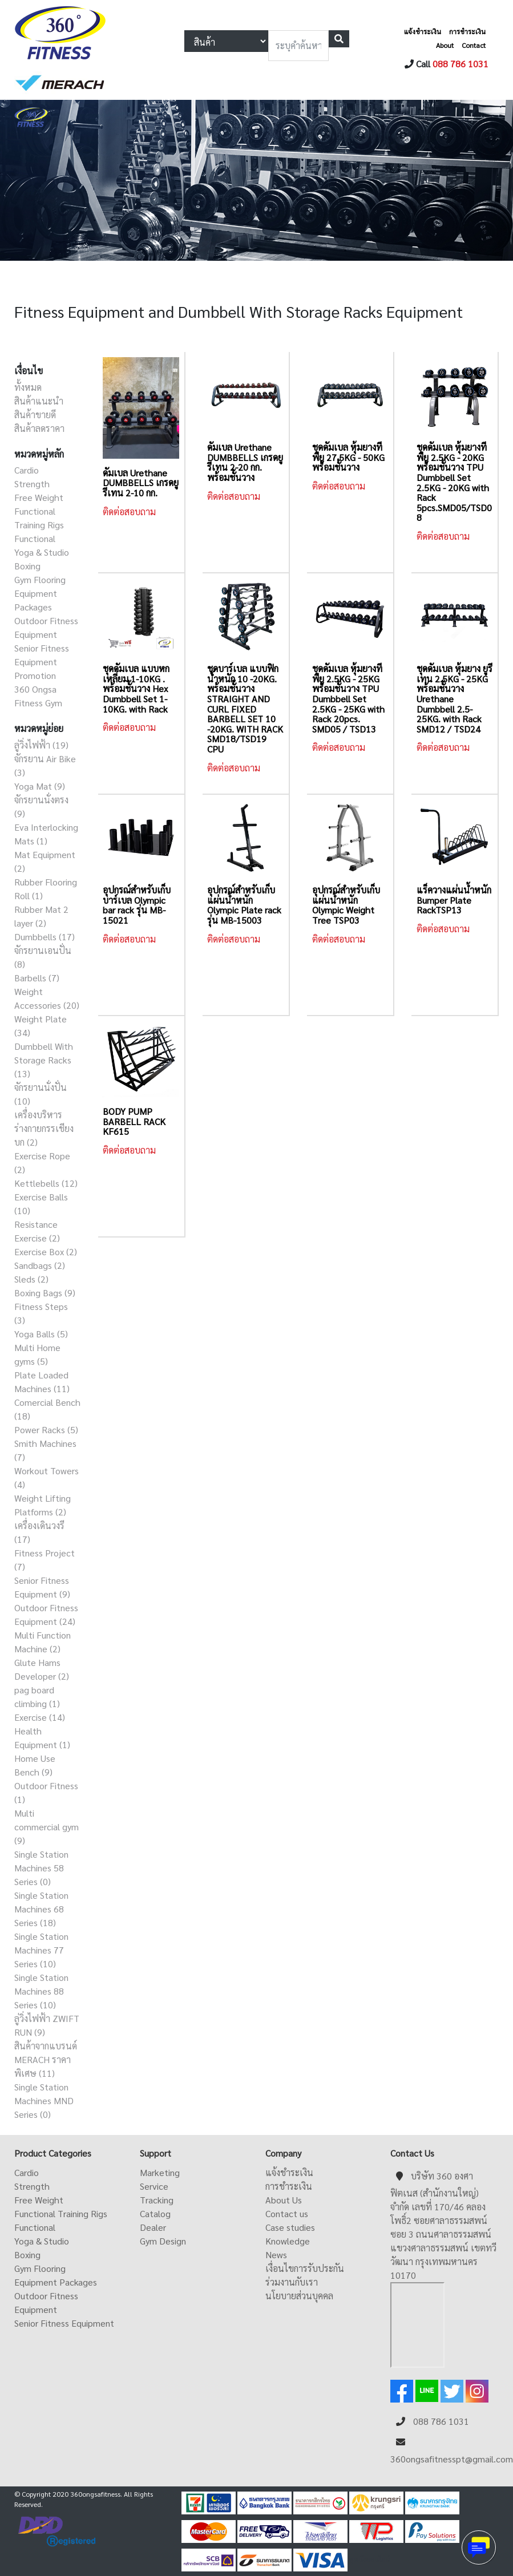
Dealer (153, 2227)
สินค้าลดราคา (39, 428)
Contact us (286, 2213)
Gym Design (163, 2241)
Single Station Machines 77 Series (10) (41, 1950)
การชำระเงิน (467, 31)
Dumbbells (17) (44, 937)
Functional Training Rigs (60, 2213)
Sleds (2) (31, 1279)
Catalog (155, 2213)
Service (154, 2186)
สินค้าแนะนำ (38, 401)
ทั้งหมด (28, 387)
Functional (34, 538)
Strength (32, 484)
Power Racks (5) (46, 1429)
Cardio (26, 470)
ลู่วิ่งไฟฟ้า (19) (41, 745)
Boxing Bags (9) (44, 1293)
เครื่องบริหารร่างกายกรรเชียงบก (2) (44, 1128)
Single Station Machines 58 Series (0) (41, 1867)
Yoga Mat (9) (39, 786)
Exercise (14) (39, 1717)
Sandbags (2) (39, 1265)
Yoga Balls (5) (41, 1334)
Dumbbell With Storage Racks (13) (43, 1059)
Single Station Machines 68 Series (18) (41, 1908)
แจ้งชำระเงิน (422, 31)
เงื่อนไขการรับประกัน (304, 2268)
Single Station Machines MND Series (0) (44, 2100)
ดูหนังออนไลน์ (369, 2558)
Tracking (156, 2200)
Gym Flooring (40, 579)
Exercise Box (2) (45, 1251)
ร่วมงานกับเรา (291, 2282)
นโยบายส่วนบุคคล (299, 2296)
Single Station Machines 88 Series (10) (41, 1991)
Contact (474, 45)
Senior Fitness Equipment (64, 2323)
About (445, 45)
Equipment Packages (55, 2282)
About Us (283, 2200)
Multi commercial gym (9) (46, 1826)
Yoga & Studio (41, 552)
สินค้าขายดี (35, 414)
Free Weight (38, 497)
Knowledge (287, 2241)
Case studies (290, 2227)
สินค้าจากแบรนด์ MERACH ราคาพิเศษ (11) (45, 2059)
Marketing (160, 2172)
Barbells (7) (36, 978)
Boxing (27, 566)
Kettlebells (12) (46, 1183)
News (276, 2254)
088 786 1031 (460, 64)
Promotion (35, 675)
